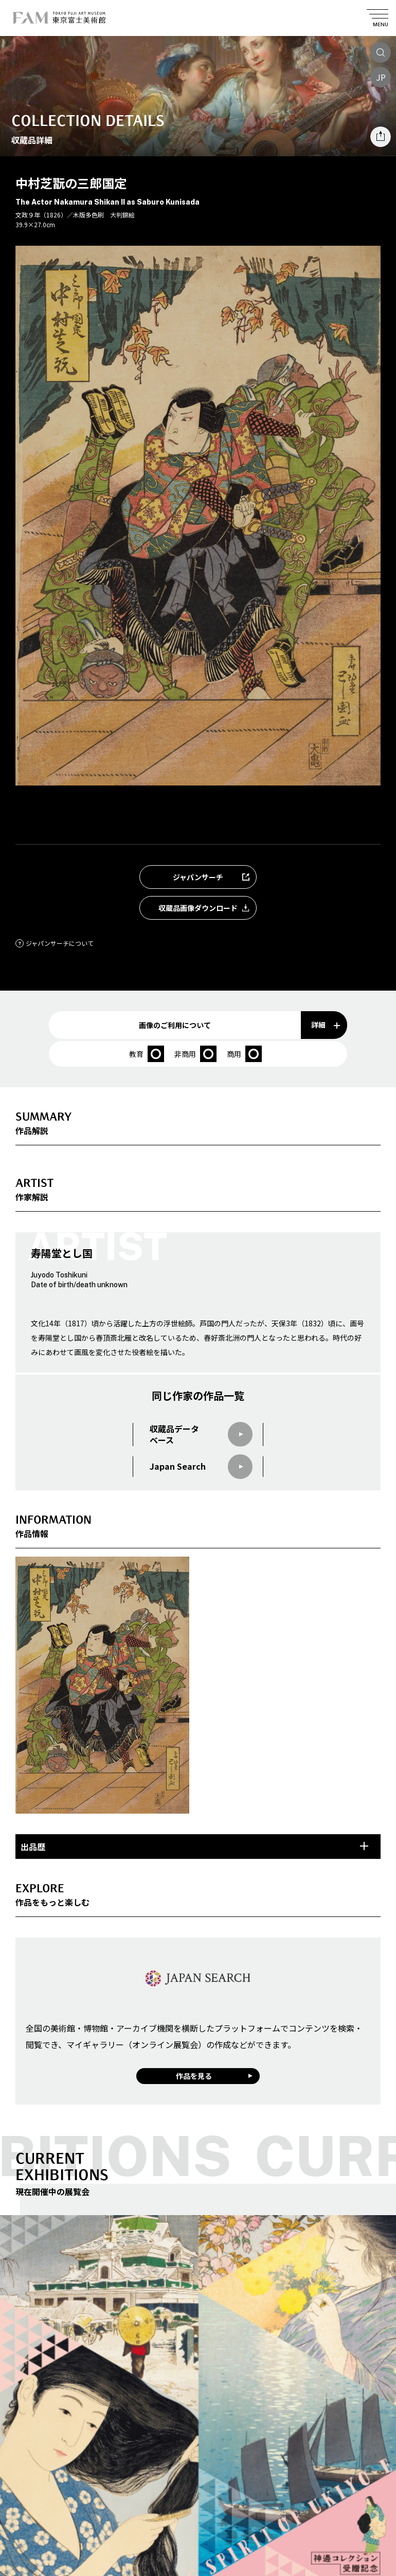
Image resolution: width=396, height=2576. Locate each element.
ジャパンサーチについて (54, 943)
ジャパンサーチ (214, 877)
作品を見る (194, 2076)
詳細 (325, 1024)
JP (381, 77)
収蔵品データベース (201, 1434)
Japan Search (201, 1466)
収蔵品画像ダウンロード (207, 908)
